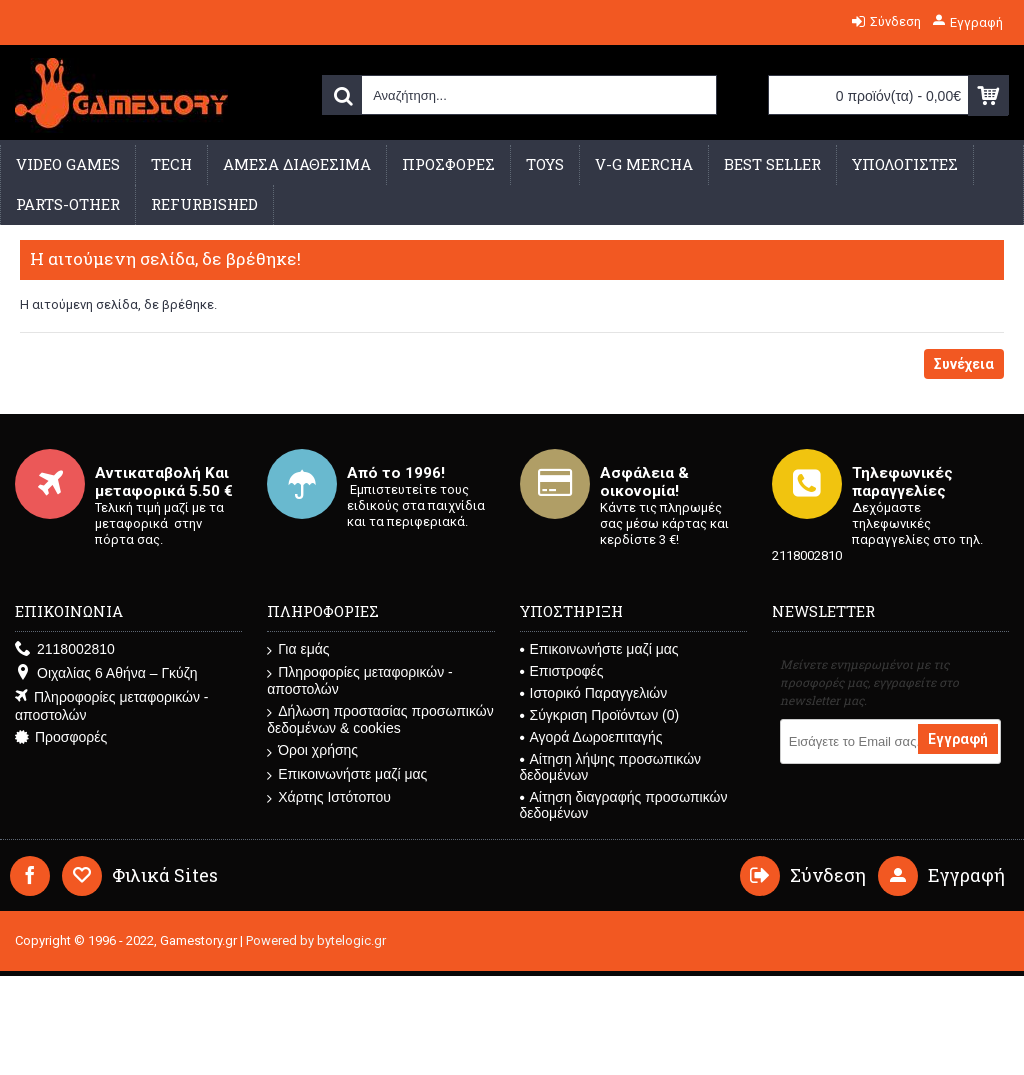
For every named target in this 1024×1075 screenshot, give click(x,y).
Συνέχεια (964, 364)
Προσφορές (61, 737)
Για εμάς (298, 649)
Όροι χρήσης (312, 750)
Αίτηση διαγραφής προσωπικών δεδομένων (624, 805)
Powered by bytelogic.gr (316, 940)
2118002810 (65, 649)
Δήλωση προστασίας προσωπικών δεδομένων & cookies (380, 719)
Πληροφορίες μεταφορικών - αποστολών (111, 706)
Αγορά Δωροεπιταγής (591, 737)
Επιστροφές (562, 671)
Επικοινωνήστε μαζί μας (347, 774)
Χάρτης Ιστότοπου (329, 797)
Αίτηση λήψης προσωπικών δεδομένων (611, 767)
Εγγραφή (958, 739)
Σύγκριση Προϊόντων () (600, 715)
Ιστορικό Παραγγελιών (594, 693)
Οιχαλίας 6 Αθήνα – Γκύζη (106, 673)
